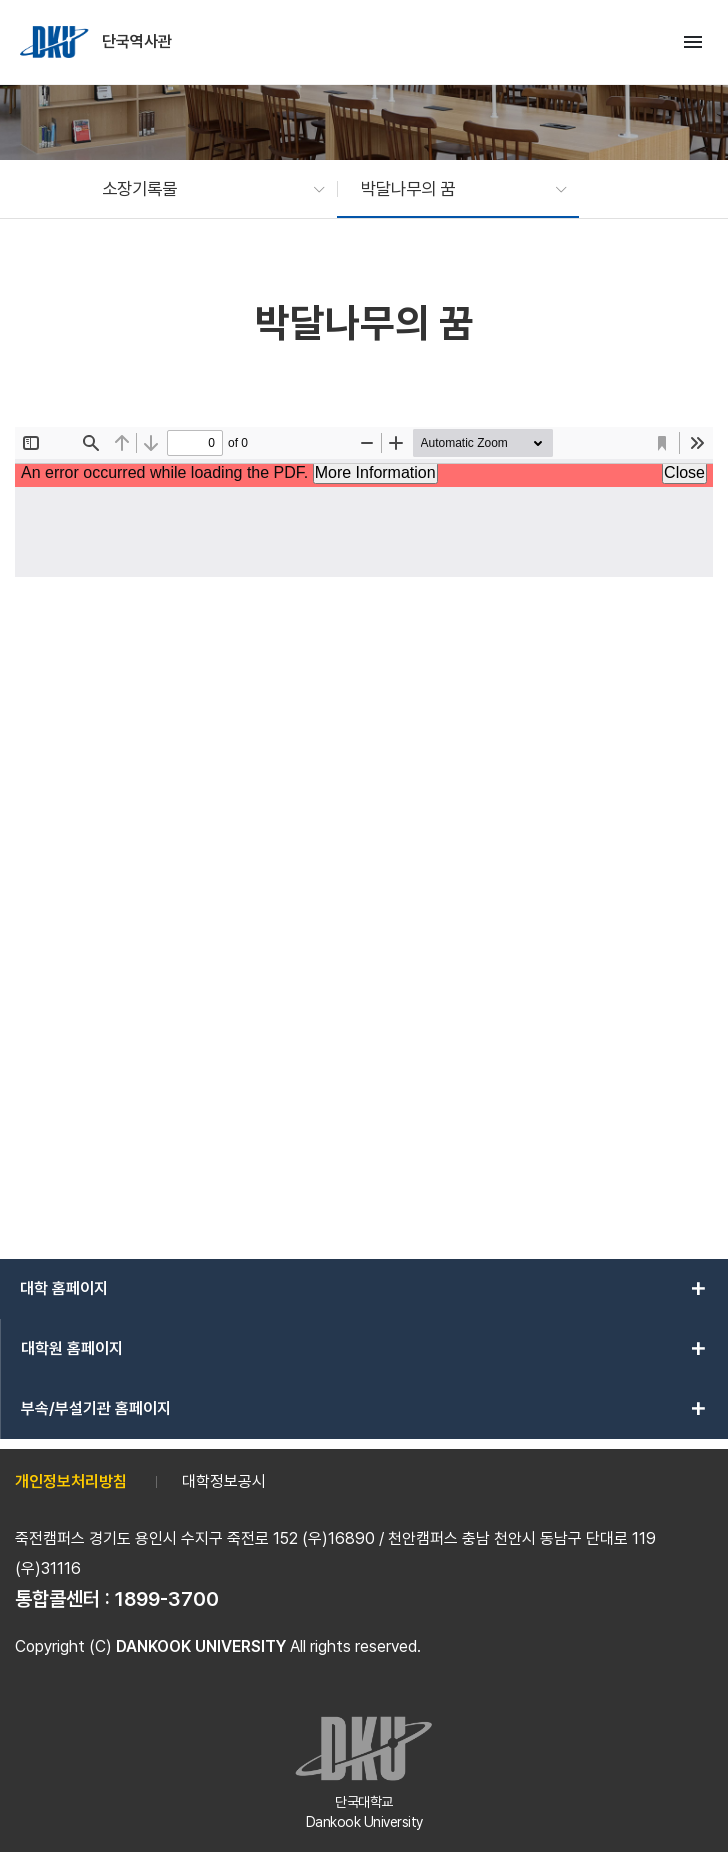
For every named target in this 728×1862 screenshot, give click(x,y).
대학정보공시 (224, 1481)
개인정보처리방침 (71, 1481)
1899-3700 (167, 1599)
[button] (203, 189)
